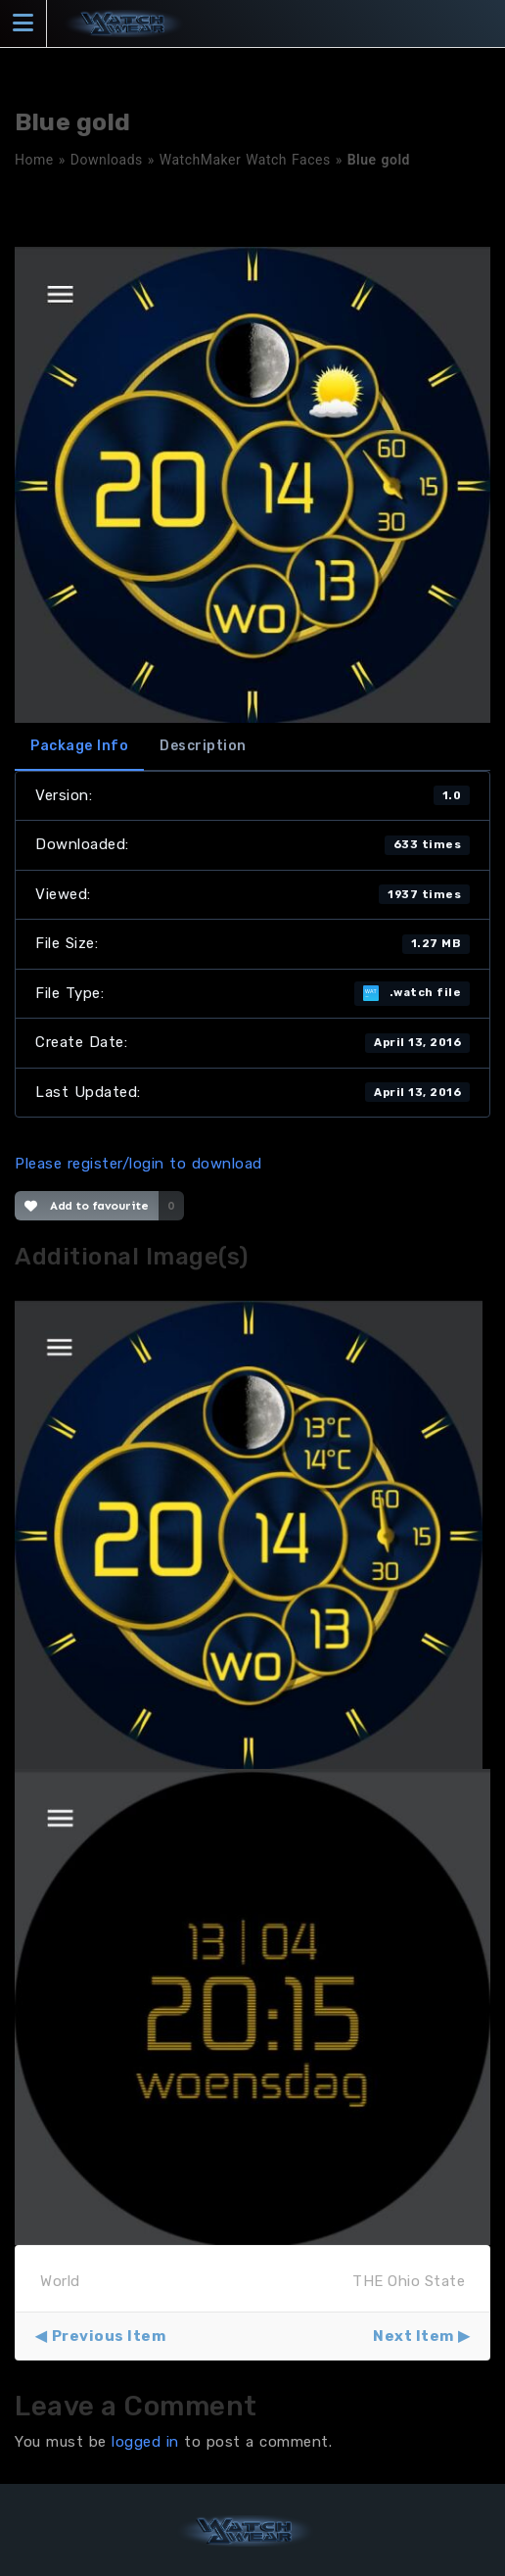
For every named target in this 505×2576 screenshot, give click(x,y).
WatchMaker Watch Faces (245, 159)
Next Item (413, 2336)
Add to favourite (86, 1206)
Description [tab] (203, 746)
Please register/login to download (138, 1163)
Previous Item (109, 2336)
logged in (145, 2442)
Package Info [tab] (79, 746)
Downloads (106, 159)
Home (34, 159)
